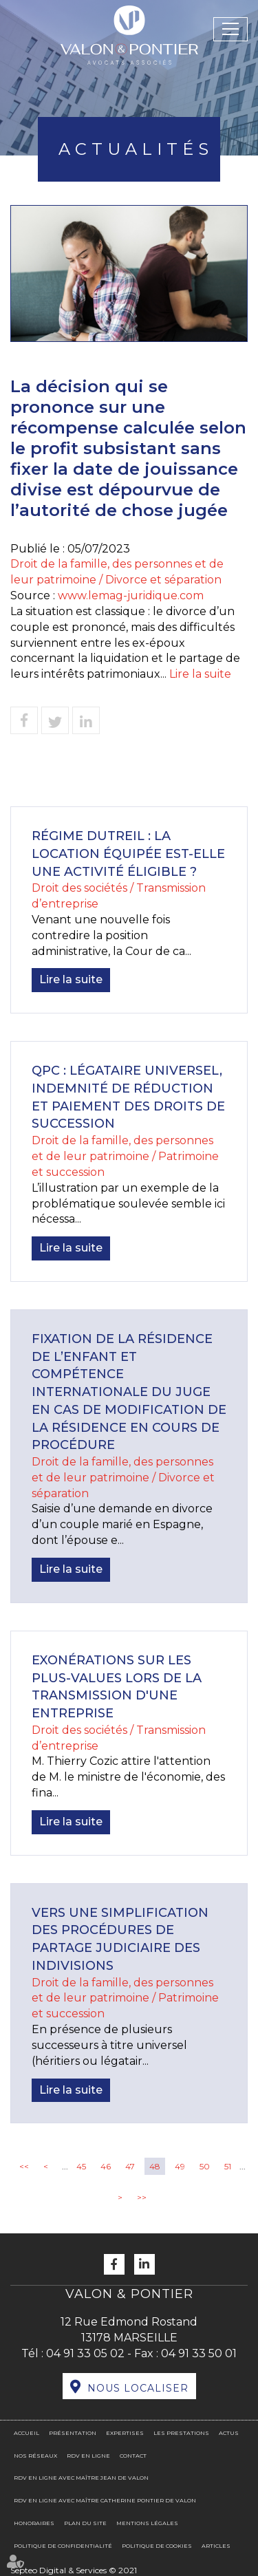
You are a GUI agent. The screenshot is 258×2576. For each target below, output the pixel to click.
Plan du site (85, 2523)
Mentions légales (147, 2523)
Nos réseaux (35, 2455)
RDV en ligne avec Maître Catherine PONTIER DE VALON (105, 2500)
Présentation (72, 2432)
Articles (216, 2545)
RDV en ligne (88, 2455)
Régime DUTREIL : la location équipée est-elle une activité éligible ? (128, 853)
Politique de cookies (157, 2545)
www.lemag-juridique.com (131, 595)
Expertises (125, 2432)
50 (205, 2166)
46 (105, 2166)
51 (227, 2166)
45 (81, 2166)
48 (154, 2166)
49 (180, 2166)
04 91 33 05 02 (85, 2353)
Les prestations (181, 2432)
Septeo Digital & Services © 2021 (73, 2570)
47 (130, 2166)
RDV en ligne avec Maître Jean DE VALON (81, 2477)
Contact (133, 2455)
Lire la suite (200, 673)
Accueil (26, 2432)
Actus (229, 2432)
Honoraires (34, 2523)
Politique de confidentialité (63, 2545)
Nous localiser (138, 2388)
